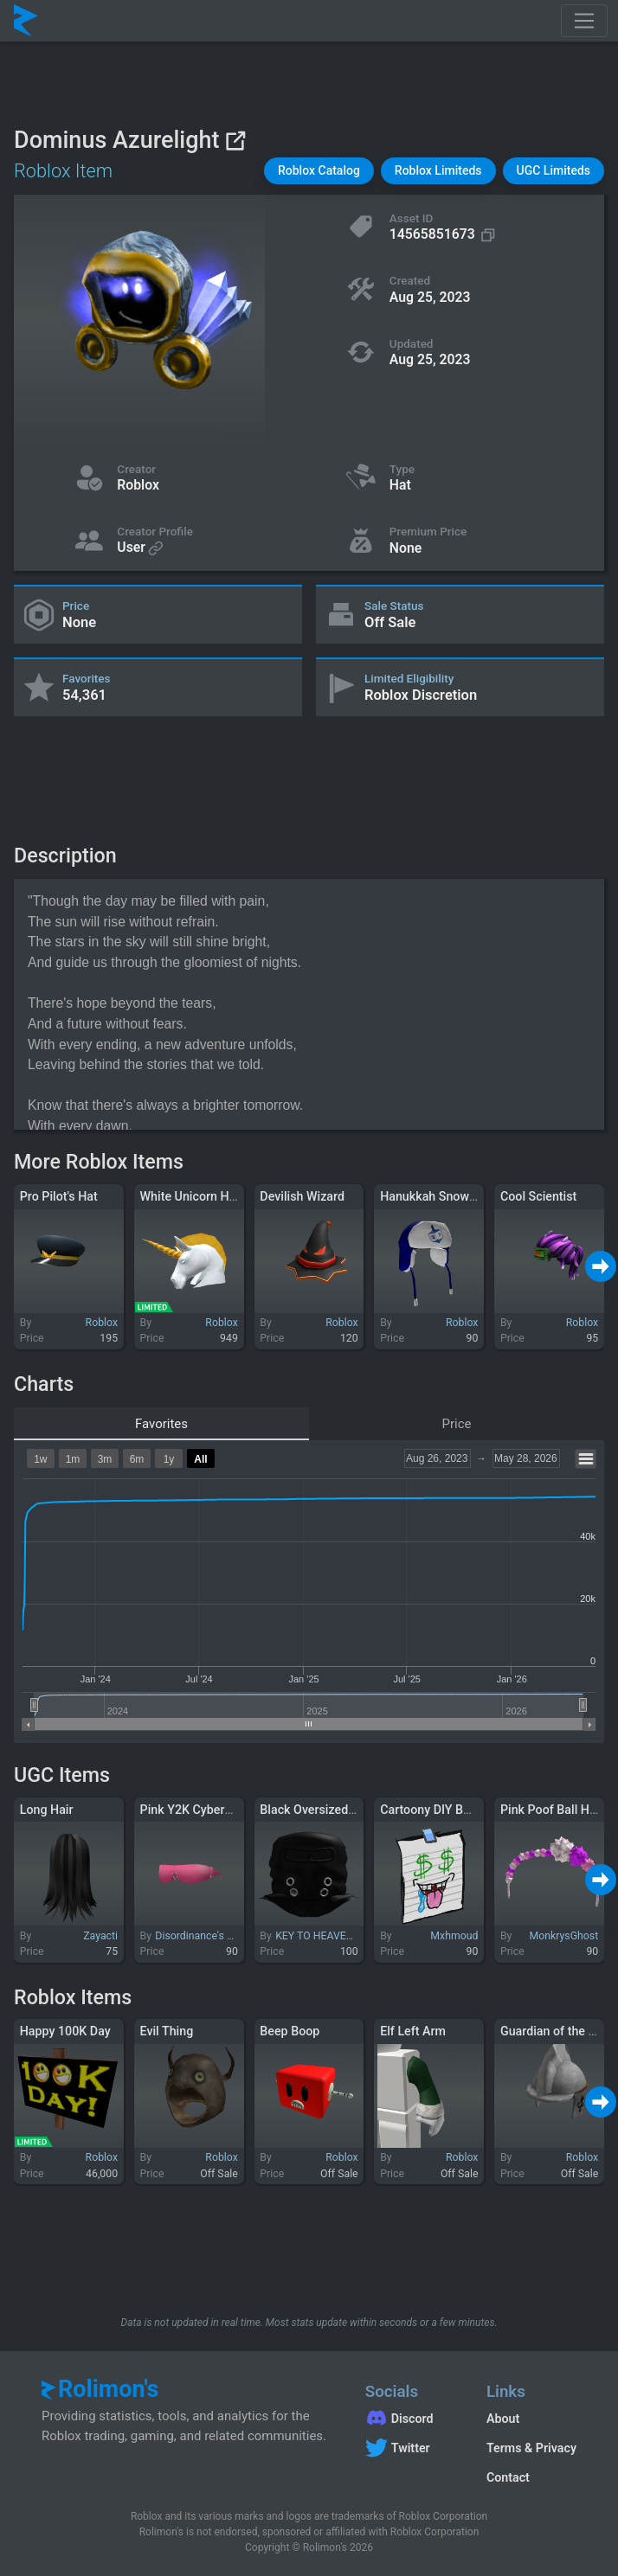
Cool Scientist (538, 1196)
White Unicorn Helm (195, 1196)
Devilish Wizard (302, 1196)
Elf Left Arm (413, 2031)
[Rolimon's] (26, 21)
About (502, 2418)
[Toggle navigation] (584, 20)
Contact (508, 2477)
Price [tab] (457, 1424)
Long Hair (47, 1810)
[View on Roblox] (235, 140)
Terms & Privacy (531, 2448)
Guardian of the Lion (556, 2031)
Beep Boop (289, 2031)
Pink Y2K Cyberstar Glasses (216, 1810)
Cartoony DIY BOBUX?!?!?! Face (466, 1810)
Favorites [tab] (161, 1424)
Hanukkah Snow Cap (436, 1196)
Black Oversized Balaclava (332, 1810)
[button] (319, 170)
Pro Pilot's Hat (59, 1196)
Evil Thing (167, 2031)
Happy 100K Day (65, 2031)
